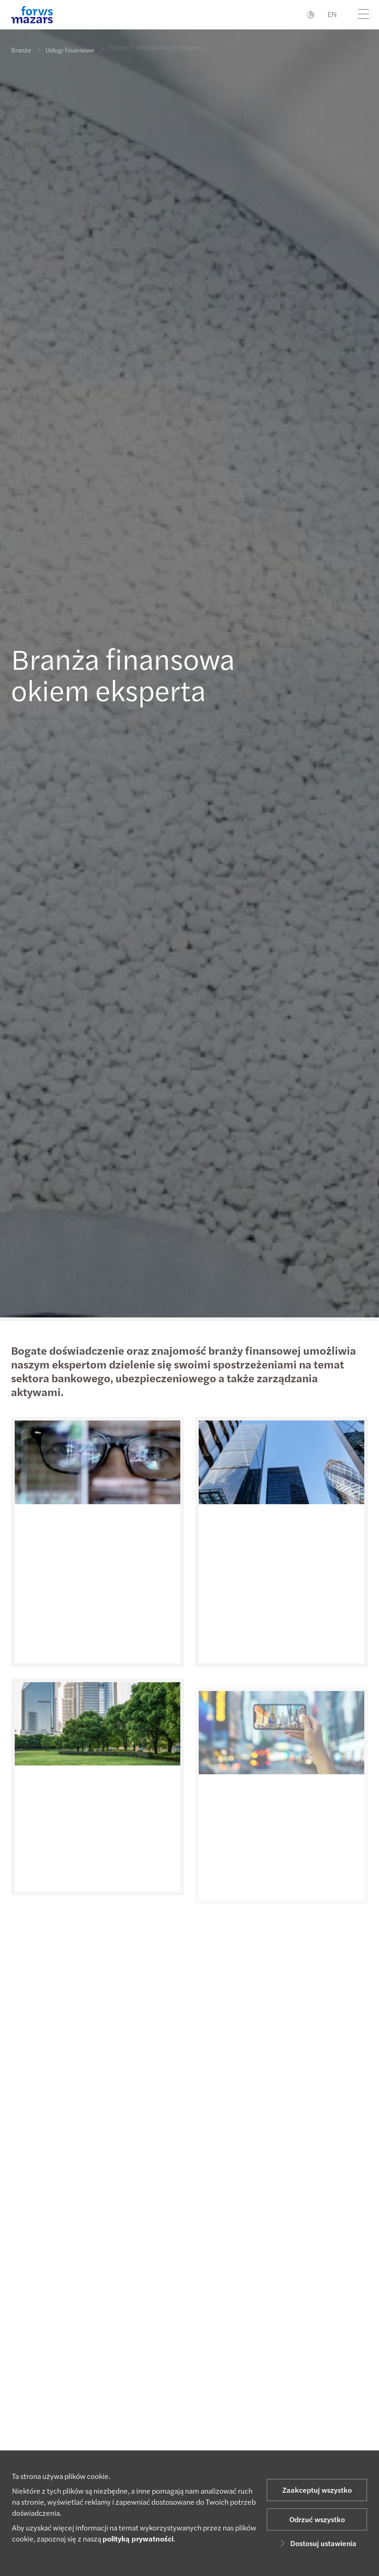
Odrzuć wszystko (317, 2519)
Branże (21, 49)
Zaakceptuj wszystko (317, 2489)
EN (332, 14)
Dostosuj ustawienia (316, 2543)
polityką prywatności (138, 2538)
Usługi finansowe (70, 43)
